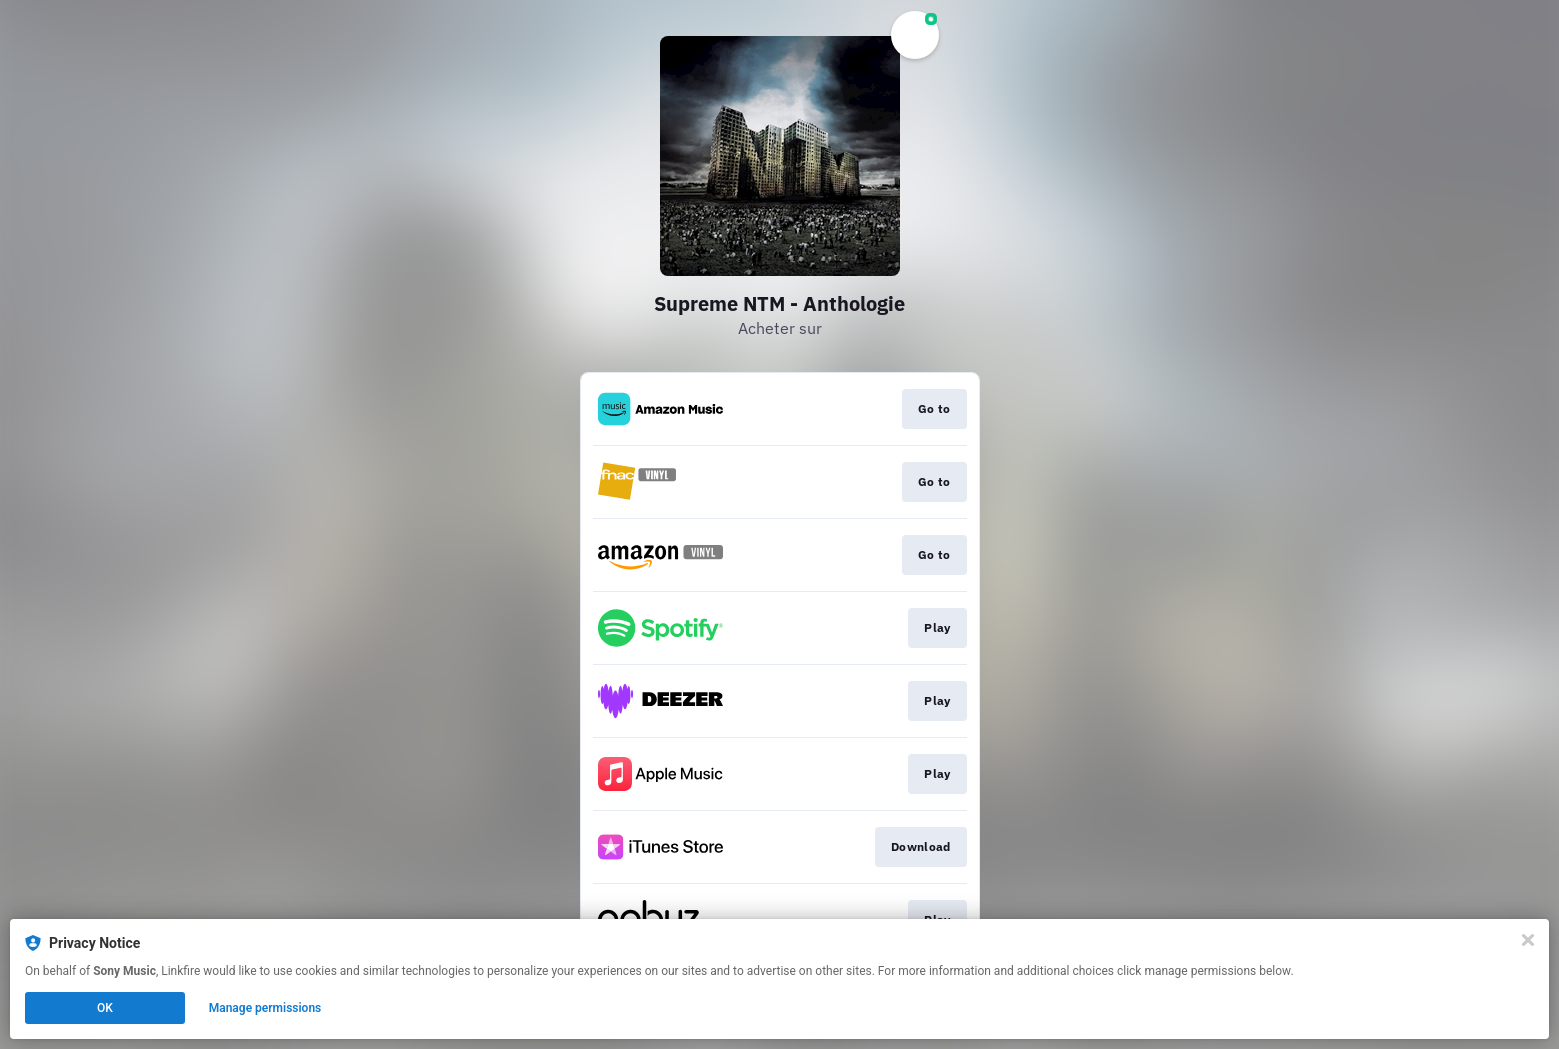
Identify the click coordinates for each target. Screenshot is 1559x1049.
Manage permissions (265, 1008)
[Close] (1528, 940)
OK (105, 1008)
